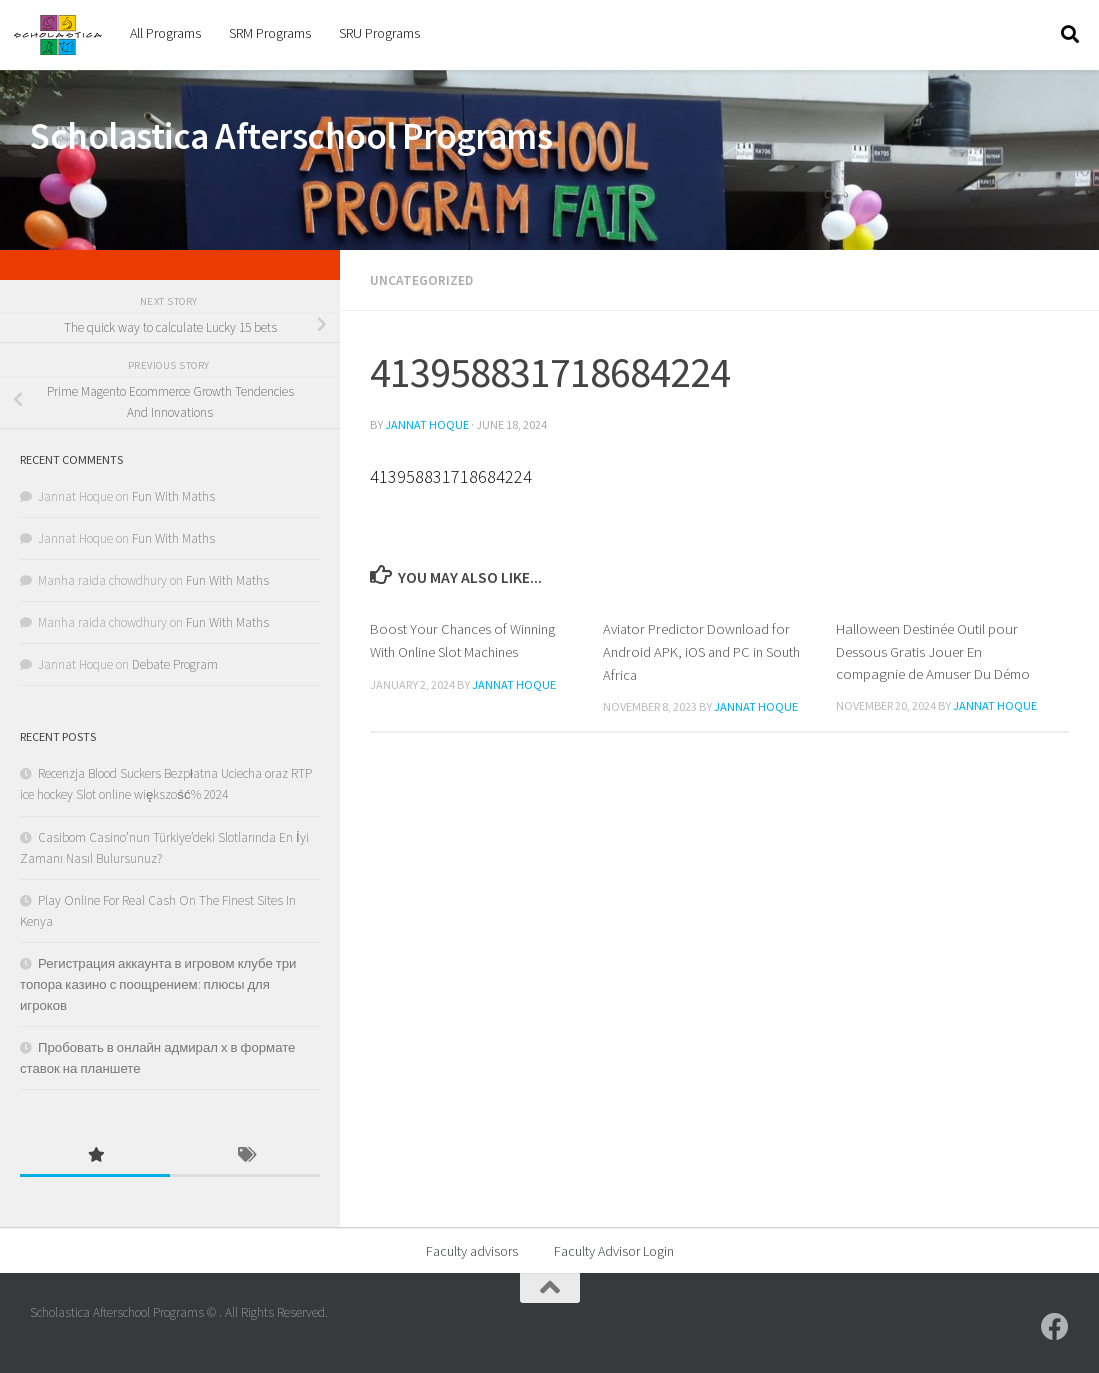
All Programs (165, 33)
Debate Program (175, 664)
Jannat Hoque (427, 423)
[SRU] (1055, 1327)
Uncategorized (422, 280)
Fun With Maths (173, 496)
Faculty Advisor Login (614, 1251)
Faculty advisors (472, 1251)
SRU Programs (379, 33)
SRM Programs (270, 33)
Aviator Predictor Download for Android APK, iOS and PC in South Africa (705, 650)
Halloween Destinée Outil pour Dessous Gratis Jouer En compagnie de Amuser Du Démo (933, 650)
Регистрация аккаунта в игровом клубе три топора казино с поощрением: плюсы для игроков (158, 984)
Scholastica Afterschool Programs (291, 136)
